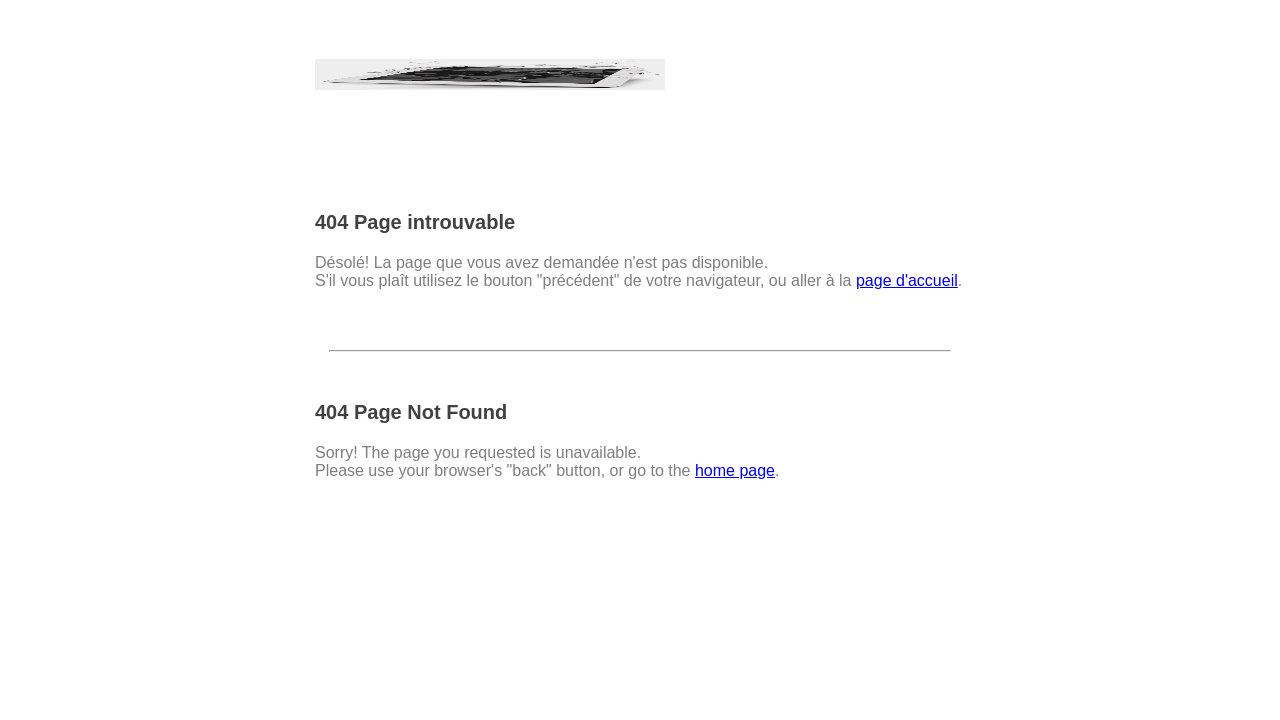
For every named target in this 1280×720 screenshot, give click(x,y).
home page (735, 470)
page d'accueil (907, 280)
